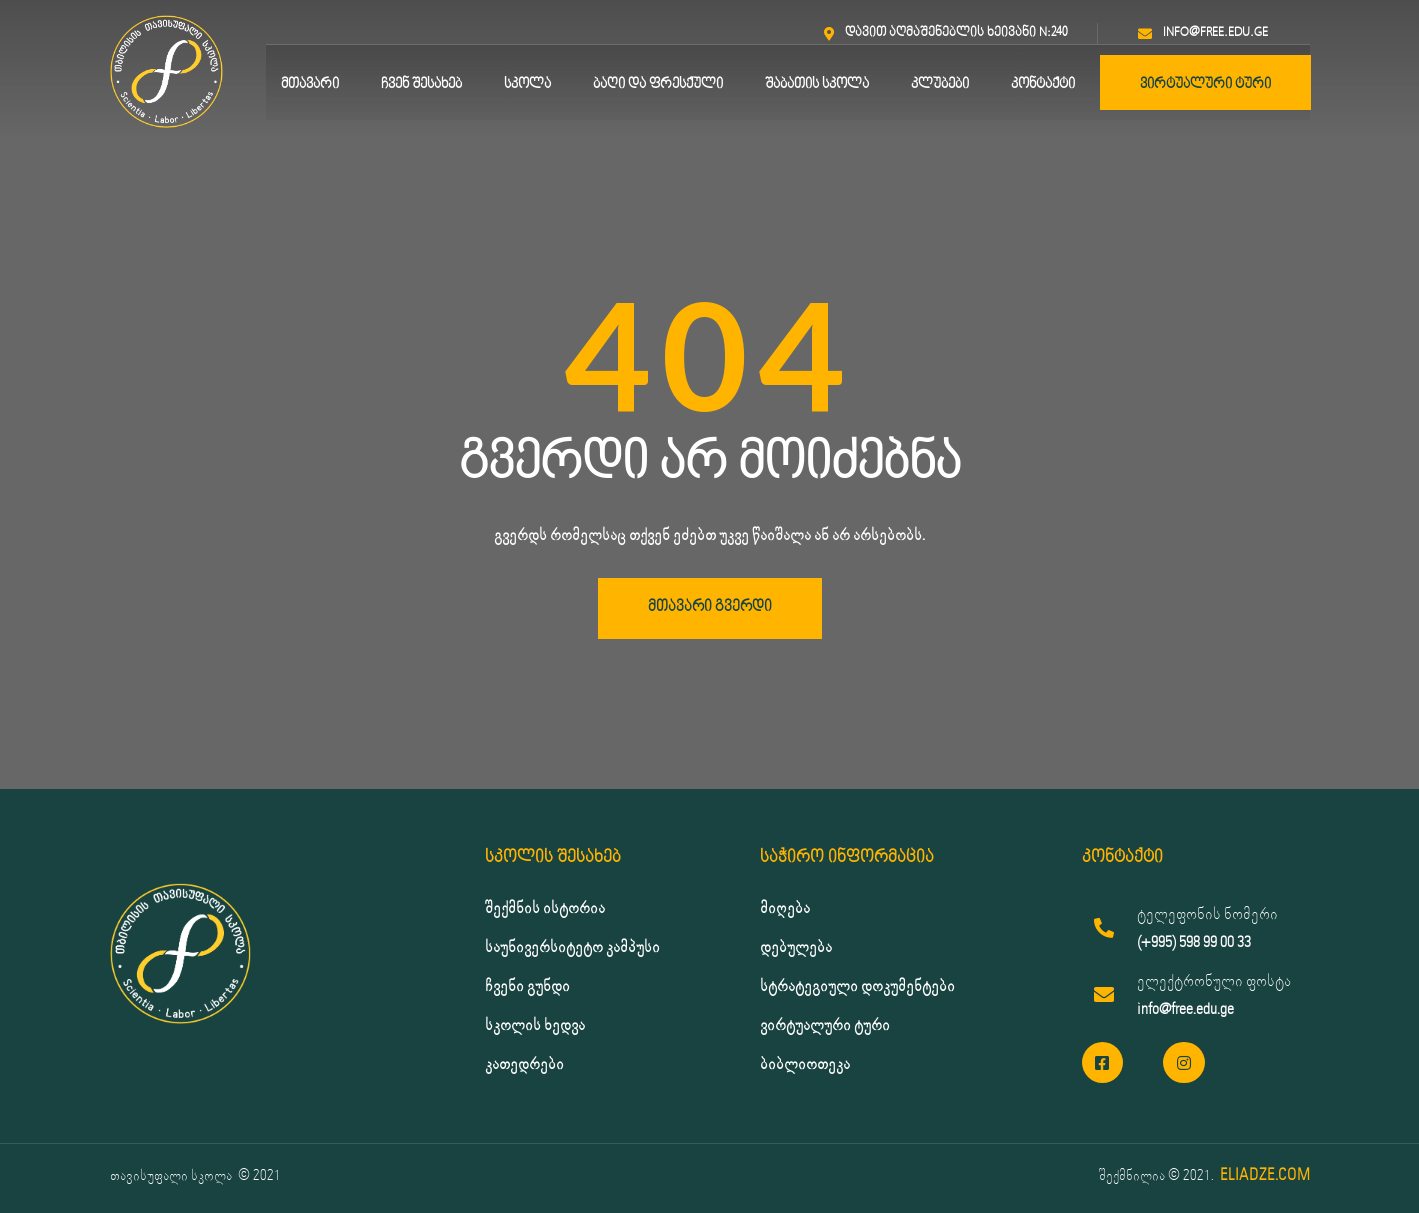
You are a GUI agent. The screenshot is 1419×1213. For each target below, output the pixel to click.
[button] (710, 608)
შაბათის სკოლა (817, 84)
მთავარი (310, 84)
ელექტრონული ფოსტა (1214, 981)
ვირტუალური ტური (1205, 84)
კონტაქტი (1043, 84)
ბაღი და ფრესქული (658, 84)
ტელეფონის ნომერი (1207, 914)
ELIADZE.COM (1265, 1175)
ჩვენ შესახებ (421, 84)
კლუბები (940, 84)
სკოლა (527, 84)
